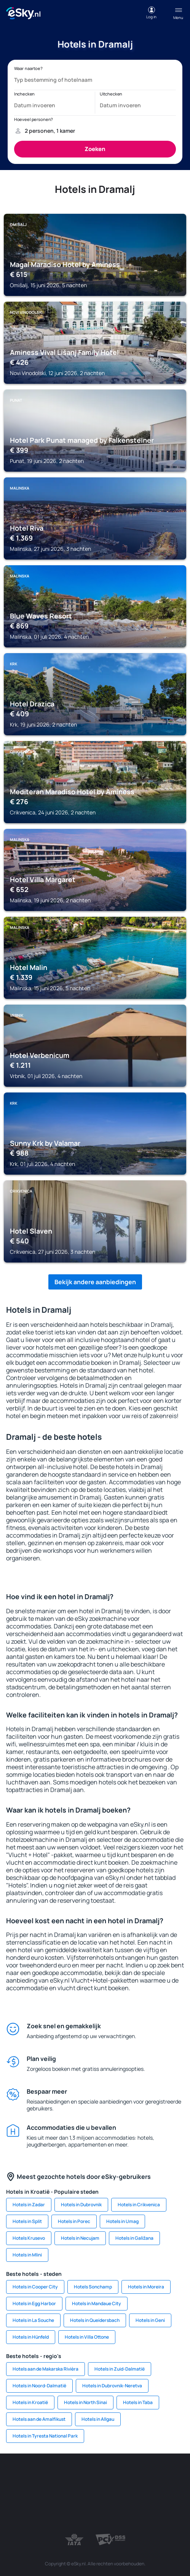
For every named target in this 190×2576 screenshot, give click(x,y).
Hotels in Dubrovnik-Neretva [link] (112, 2385)
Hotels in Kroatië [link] (30, 2402)
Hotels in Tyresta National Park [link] (45, 2436)
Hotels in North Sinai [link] (85, 2402)
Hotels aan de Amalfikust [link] (39, 2419)
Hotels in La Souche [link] (33, 2320)
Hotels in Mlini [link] (27, 2255)
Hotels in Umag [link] (122, 2221)
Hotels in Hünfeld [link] (31, 2337)
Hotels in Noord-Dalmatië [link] (39, 2385)
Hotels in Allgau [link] (97, 2419)
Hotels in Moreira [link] (146, 2286)
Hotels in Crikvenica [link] (139, 2204)
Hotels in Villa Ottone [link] (87, 2337)
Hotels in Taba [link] (138, 2402)
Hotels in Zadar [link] (29, 2204)
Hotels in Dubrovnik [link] (81, 2204)
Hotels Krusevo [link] (29, 2238)
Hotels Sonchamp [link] (93, 2286)
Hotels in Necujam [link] (80, 2238)
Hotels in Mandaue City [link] (96, 2303)
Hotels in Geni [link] (150, 2320)
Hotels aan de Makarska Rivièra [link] (45, 2369)
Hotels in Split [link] (27, 2221)
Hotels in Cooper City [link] (35, 2286)
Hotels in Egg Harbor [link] (34, 2303)
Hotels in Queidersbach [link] (95, 2320)
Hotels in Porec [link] (74, 2221)
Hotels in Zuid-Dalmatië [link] (119, 2369)
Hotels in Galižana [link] (134, 2238)
